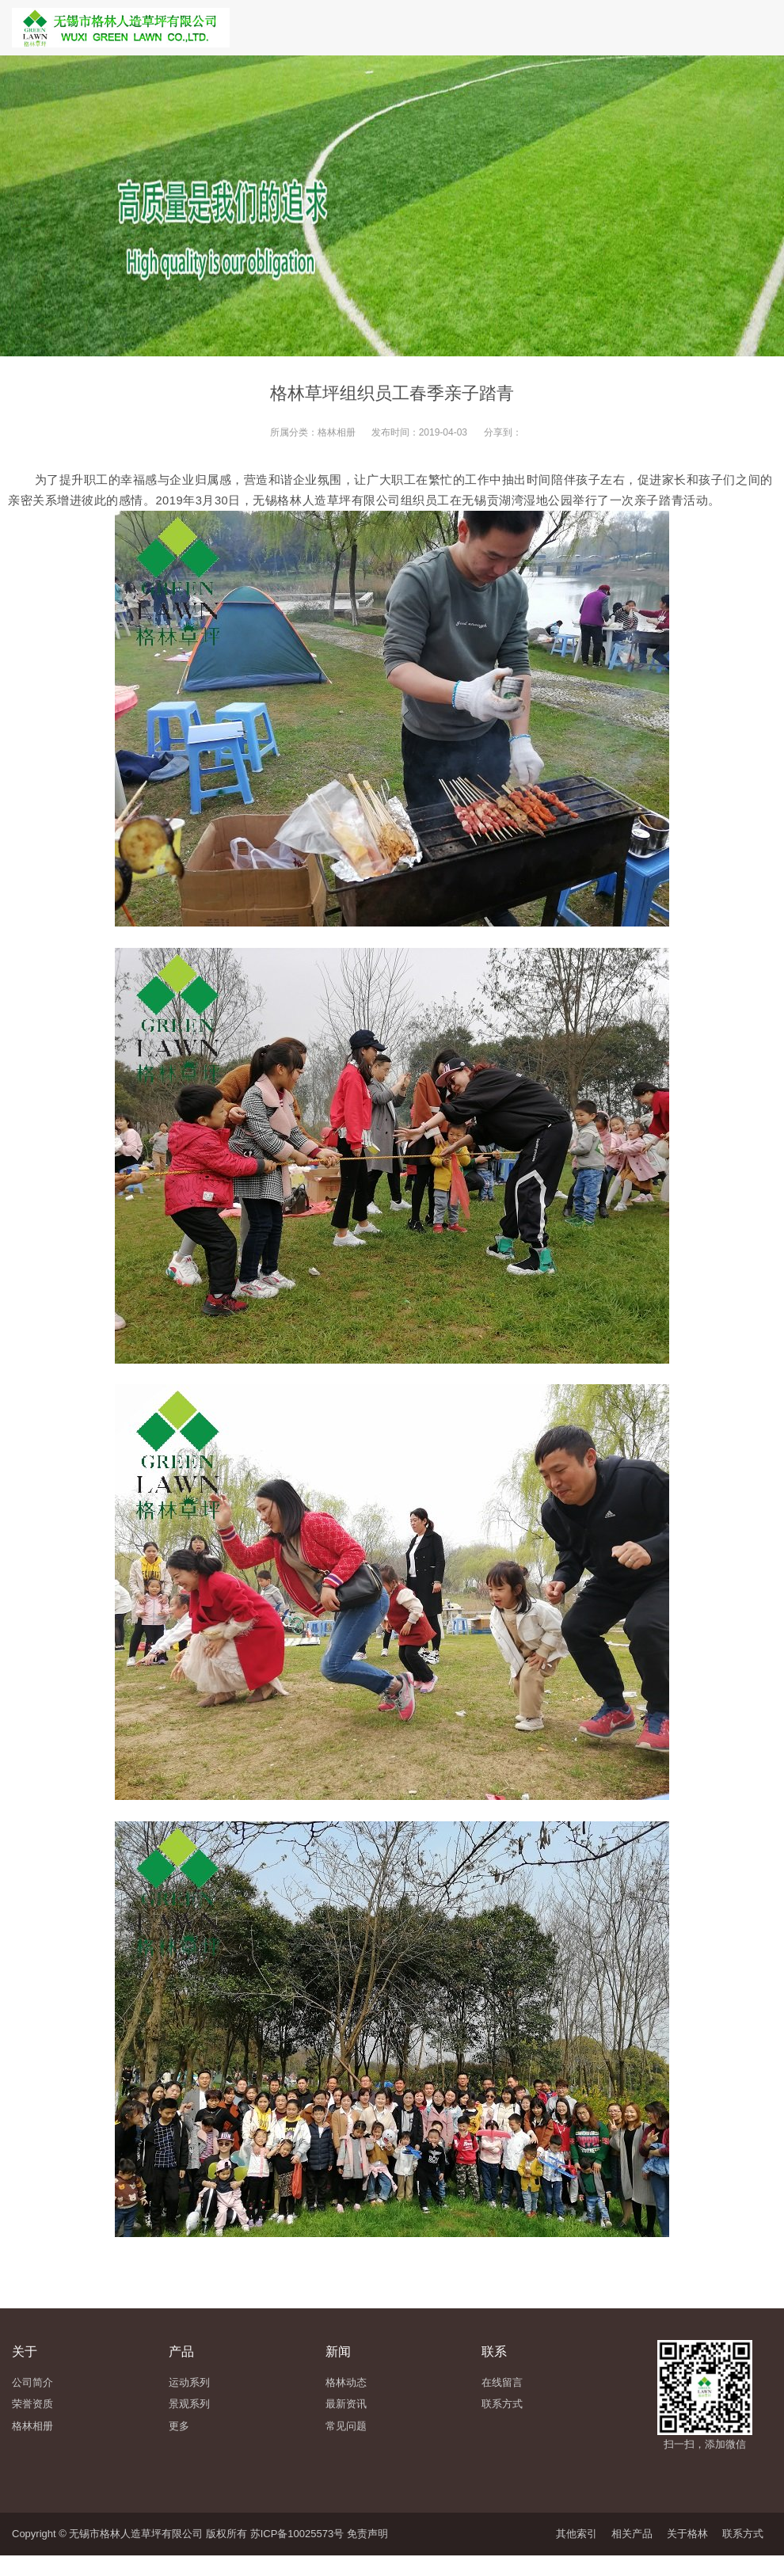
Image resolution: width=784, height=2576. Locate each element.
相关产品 (632, 2534)
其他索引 (576, 2534)
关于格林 (687, 2534)
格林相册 (337, 432)
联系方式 (742, 2534)
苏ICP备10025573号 (297, 2534)
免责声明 (367, 2534)
